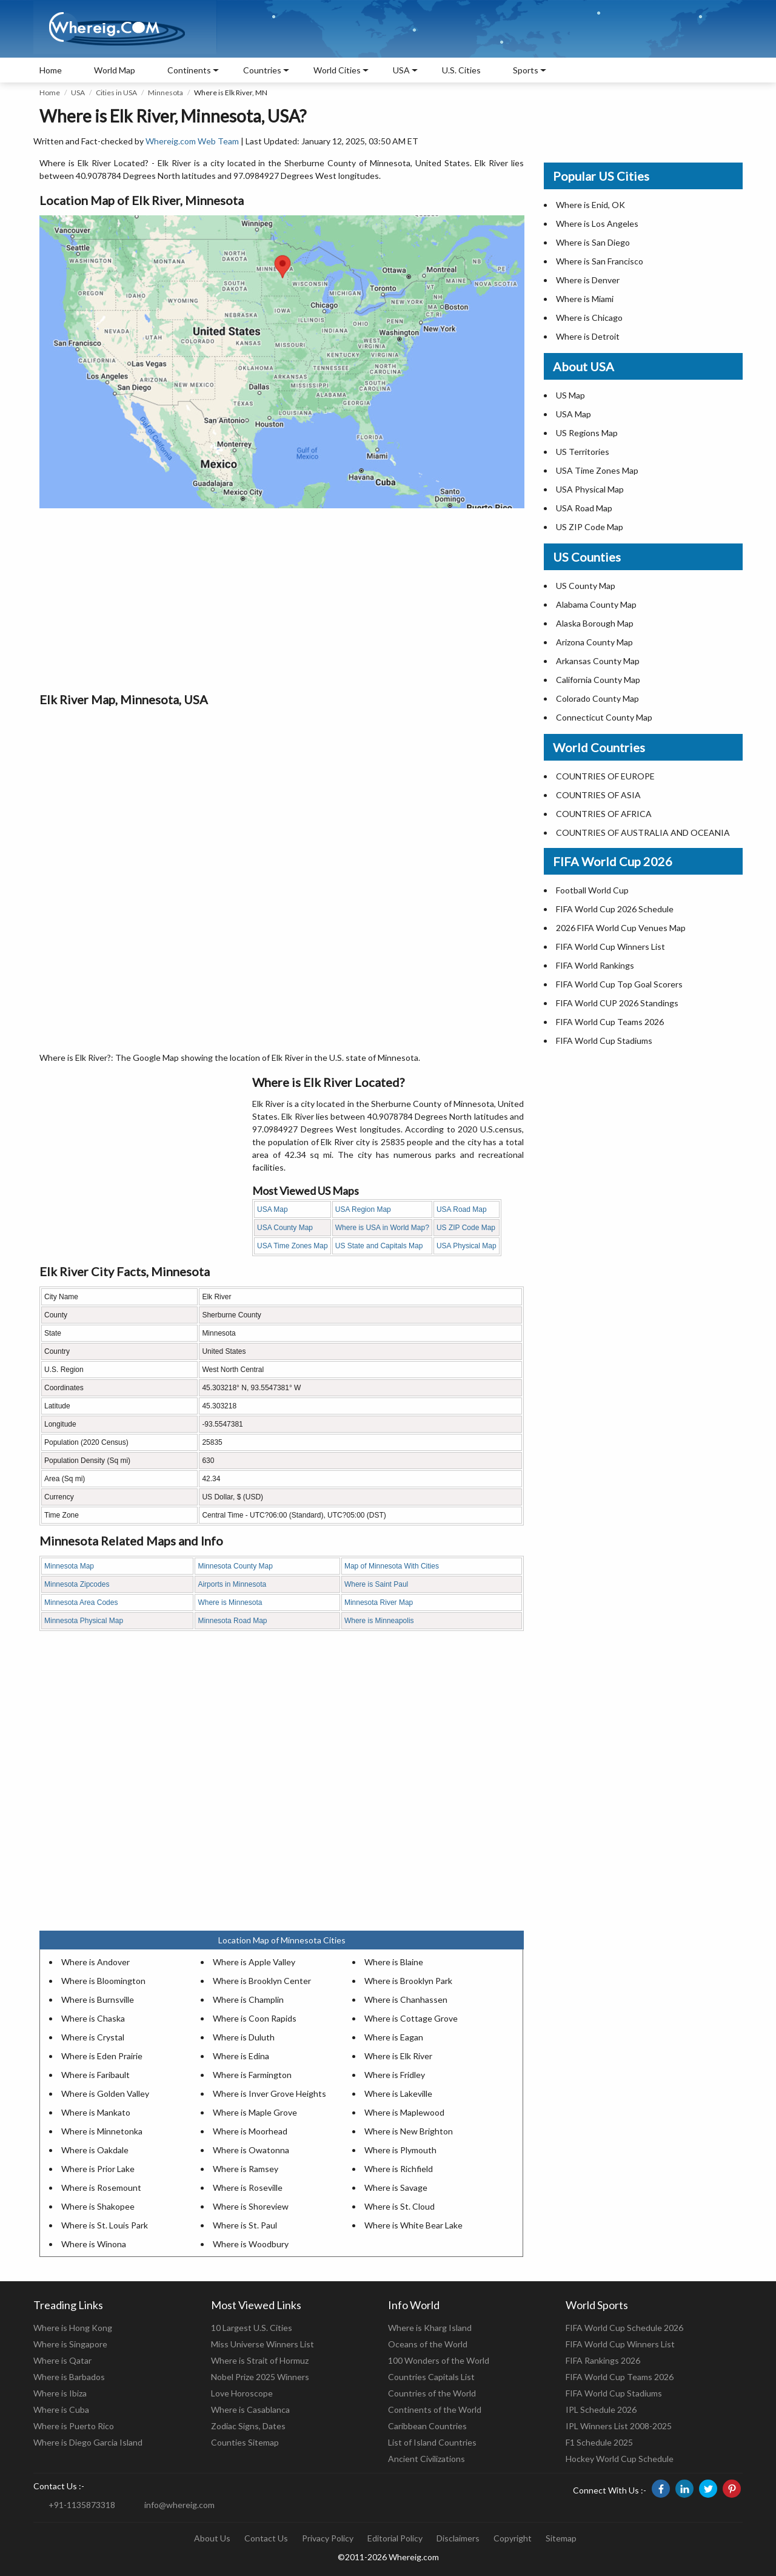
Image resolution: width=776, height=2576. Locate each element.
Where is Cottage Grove (411, 2018)
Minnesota (165, 92)
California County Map (598, 679)
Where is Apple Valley (254, 1962)
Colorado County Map (597, 698)
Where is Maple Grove (255, 2112)
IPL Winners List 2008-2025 (619, 2426)
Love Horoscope (242, 2393)
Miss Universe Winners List (262, 2344)
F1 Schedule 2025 (599, 2442)
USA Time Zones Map (292, 1246)
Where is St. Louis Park (104, 2225)
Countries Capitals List (431, 2377)
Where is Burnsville (97, 1999)
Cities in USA (116, 92)
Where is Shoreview (251, 2206)
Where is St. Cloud (399, 2206)
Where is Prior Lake (98, 2169)
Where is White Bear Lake (413, 2225)
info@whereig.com (179, 2505)
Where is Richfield (398, 2169)
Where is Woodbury (251, 2244)
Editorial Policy (395, 2538)
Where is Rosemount (101, 2187)
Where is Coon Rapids (254, 2018)
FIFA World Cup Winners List (610, 946)
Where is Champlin (248, 1999)
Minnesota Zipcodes (76, 1584)
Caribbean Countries (427, 2426)
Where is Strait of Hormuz (260, 2360)
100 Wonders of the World (438, 2360)
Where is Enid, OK (590, 205)
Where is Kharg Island (430, 2327)
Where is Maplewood (404, 2112)
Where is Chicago (589, 317)
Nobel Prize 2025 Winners (260, 2377)
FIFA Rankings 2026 (603, 2360)
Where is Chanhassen (405, 1999)
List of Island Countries (432, 2442)
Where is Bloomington (103, 1981)
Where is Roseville (248, 2187)
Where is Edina (241, 2056)
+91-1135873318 (81, 2505)
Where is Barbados (69, 2377)
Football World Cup (592, 890)
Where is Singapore (70, 2344)
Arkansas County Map (598, 661)
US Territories (582, 451)
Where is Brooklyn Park (408, 1981)
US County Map (585, 585)
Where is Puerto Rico (73, 2426)
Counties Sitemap (245, 2442)
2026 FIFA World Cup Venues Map (621, 928)
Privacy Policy (327, 2538)
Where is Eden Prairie (101, 2056)
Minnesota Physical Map (83, 1620)
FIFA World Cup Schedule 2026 (624, 2327)
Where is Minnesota (230, 1602)
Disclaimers (458, 2538)
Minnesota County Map (235, 1566)
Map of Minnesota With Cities (391, 1566)
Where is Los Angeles (597, 223)
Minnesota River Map (378, 1602)
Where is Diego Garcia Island (87, 2442)
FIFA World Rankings (595, 965)
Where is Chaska (93, 2018)
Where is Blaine (393, 1962)
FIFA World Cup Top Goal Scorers (619, 984)
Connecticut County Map (604, 717)
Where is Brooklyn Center (262, 1981)
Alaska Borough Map (595, 623)
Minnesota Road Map (232, 1620)
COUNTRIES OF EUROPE (605, 776)
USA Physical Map (466, 1246)
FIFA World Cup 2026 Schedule (615, 909)
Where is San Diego (593, 242)
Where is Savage (395, 2187)
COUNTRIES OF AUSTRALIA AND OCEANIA (643, 832)
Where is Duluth (244, 2037)
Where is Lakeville (398, 2093)
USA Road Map (461, 1209)
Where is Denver (588, 280)
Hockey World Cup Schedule (620, 2458)
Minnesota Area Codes (81, 1602)
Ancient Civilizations (426, 2458)
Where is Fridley (394, 2075)
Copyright (512, 2538)
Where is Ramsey (245, 2169)
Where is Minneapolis (379, 1620)
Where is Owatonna (251, 2150)
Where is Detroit (588, 336)
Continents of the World (434, 2409)
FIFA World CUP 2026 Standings (617, 1003)
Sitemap (561, 2538)
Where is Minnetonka (101, 2131)
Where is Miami (585, 299)
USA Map (272, 1209)
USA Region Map (363, 1209)
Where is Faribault (95, 2075)
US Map (570, 395)
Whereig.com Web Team (192, 141)
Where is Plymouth (400, 2150)
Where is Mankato (95, 2112)
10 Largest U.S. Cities (251, 2327)
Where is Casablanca (250, 2409)
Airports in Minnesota (232, 1584)
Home (50, 70)
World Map (114, 70)
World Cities (337, 70)
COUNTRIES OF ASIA (598, 795)
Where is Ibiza (60, 2393)
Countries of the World (432, 2393)
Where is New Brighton (408, 2131)
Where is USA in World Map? (382, 1227)
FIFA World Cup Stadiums (604, 1040)
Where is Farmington (252, 2075)
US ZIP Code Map (465, 1227)
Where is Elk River (398, 2056)
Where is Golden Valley (105, 2093)
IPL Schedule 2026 (601, 2409)
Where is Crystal (92, 2037)
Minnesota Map (69, 1566)
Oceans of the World (427, 2344)
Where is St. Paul (245, 2225)
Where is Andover (95, 1962)
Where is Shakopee (98, 2206)
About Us (212, 2538)
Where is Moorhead (250, 2131)
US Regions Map (587, 433)
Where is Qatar (62, 2360)
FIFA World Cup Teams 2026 (610, 1022)
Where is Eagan (393, 2037)
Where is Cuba (61, 2409)
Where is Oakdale (95, 2150)
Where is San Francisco (599, 261)
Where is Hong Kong (72, 2327)
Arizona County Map (594, 642)
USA (78, 92)
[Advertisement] (281, 599)
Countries (262, 70)
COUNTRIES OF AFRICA (604, 814)
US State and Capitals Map (379, 1246)
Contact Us (266, 2538)
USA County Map (285, 1227)
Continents (189, 70)
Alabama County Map (596, 604)
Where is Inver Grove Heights (269, 2093)
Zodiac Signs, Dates (248, 2426)
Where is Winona (93, 2244)
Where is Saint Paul (376, 1584)
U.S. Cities (461, 70)
